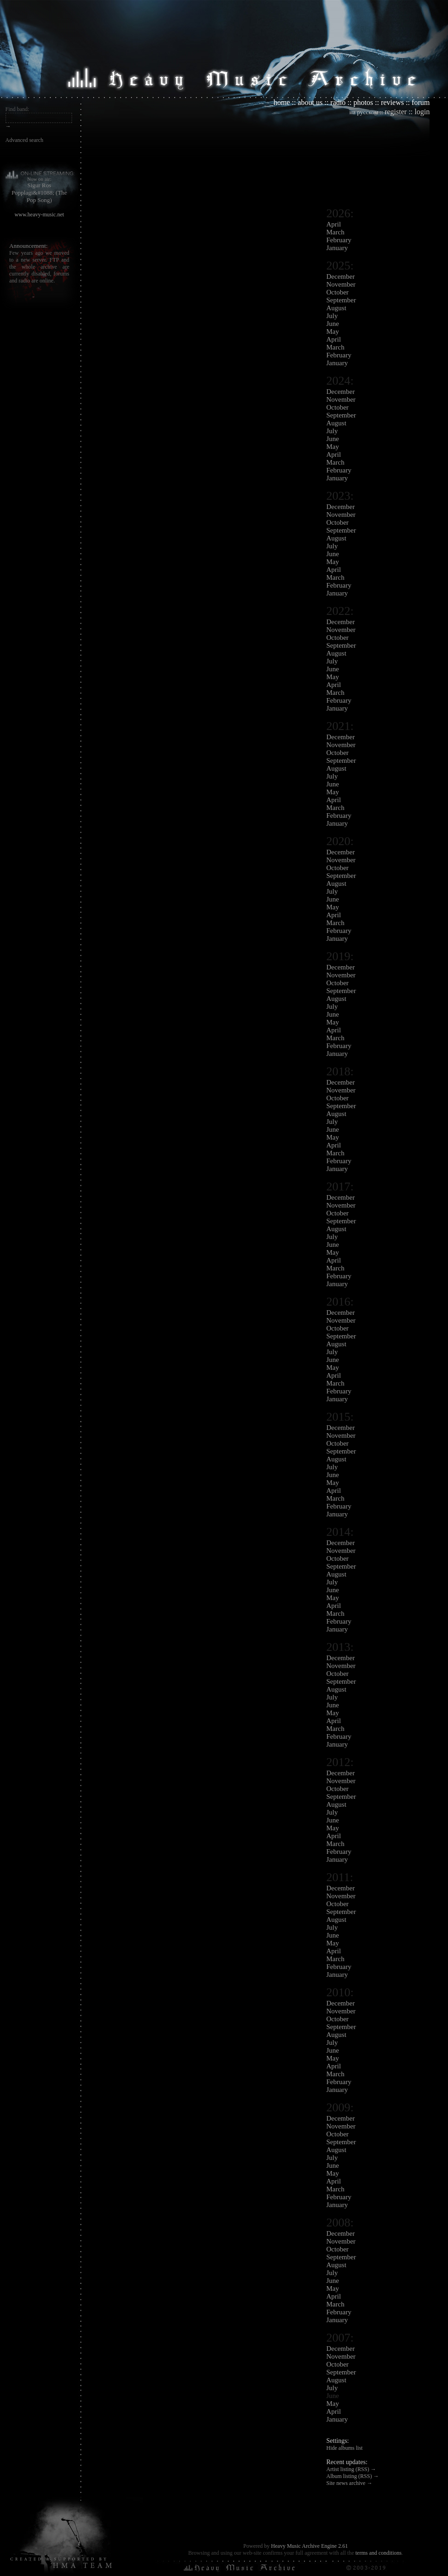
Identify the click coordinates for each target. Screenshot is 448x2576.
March (336, 232)
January (337, 247)
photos (363, 102)
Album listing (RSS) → (353, 2476)
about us (310, 102)
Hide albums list (345, 2448)
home (281, 102)
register (396, 112)
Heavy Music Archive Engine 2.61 (309, 2546)
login (422, 112)
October (338, 292)
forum (421, 102)
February (339, 240)
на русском (364, 112)
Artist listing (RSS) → (351, 2469)
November (341, 284)
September (341, 300)
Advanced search (24, 140)
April (334, 224)
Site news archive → (350, 2483)
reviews (392, 102)
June (333, 323)
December (341, 276)
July (332, 315)
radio (337, 102)
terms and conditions (378, 2553)
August (336, 308)
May (333, 331)
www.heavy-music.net (39, 214)
